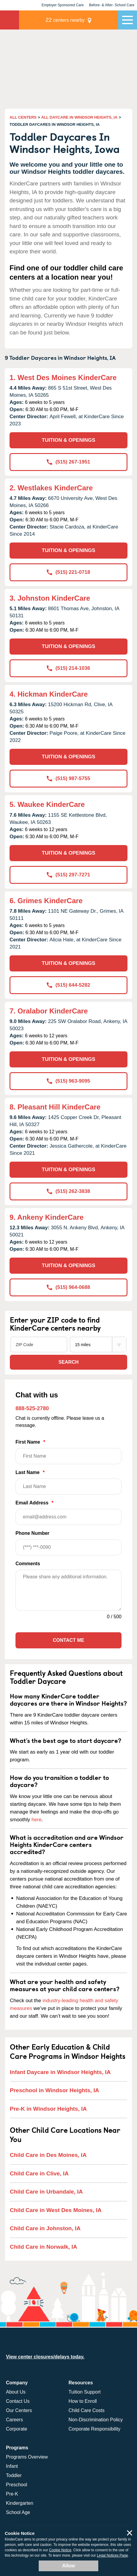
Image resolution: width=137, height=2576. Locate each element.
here (37, 1819)
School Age (18, 2512)
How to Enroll (82, 2401)
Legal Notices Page (112, 2555)
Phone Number (68, 1543)
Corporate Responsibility (94, 2428)
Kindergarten (19, 2503)
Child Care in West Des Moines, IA (56, 2210)
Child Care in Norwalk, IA (43, 2247)
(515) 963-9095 (68, 1081)
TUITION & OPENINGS (68, 440)
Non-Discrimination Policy (95, 2419)
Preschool (16, 2484)
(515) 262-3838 (68, 1191)
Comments (27, 1563)
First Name (68, 1451)
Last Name (68, 1482)
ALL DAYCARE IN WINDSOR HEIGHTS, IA (79, 117)
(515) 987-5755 (68, 778)
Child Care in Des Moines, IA (48, 2155)
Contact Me (68, 1640)
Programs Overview (27, 2456)
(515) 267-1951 (68, 462)
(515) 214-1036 (68, 668)
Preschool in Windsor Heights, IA (54, 2090)
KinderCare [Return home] (9, 20)
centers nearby (65, 20)
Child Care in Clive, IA (39, 2173)
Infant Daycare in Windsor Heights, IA (60, 2072)
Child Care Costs (86, 2410)
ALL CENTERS (23, 117)
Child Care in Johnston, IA (45, 2228)
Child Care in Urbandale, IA (46, 2191)
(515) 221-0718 (68, 572)
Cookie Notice (60, 2550)
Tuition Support (84, 2391)
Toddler (13, 2475)
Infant (12, 2466)
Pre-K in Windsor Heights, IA (48, 2109)
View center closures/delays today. (45, 2356)
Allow (68, 2565)
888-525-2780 (32, 1408)
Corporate (16, 2428)
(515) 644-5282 (68, 985)
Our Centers (19, 2410)
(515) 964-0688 (68, 1287)
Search (68, 1362)
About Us (16, 2391)
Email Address (68, 1512)
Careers (14, 2419)
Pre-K (12, 2493)
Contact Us (17, 2401)
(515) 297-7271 (68, 875)
